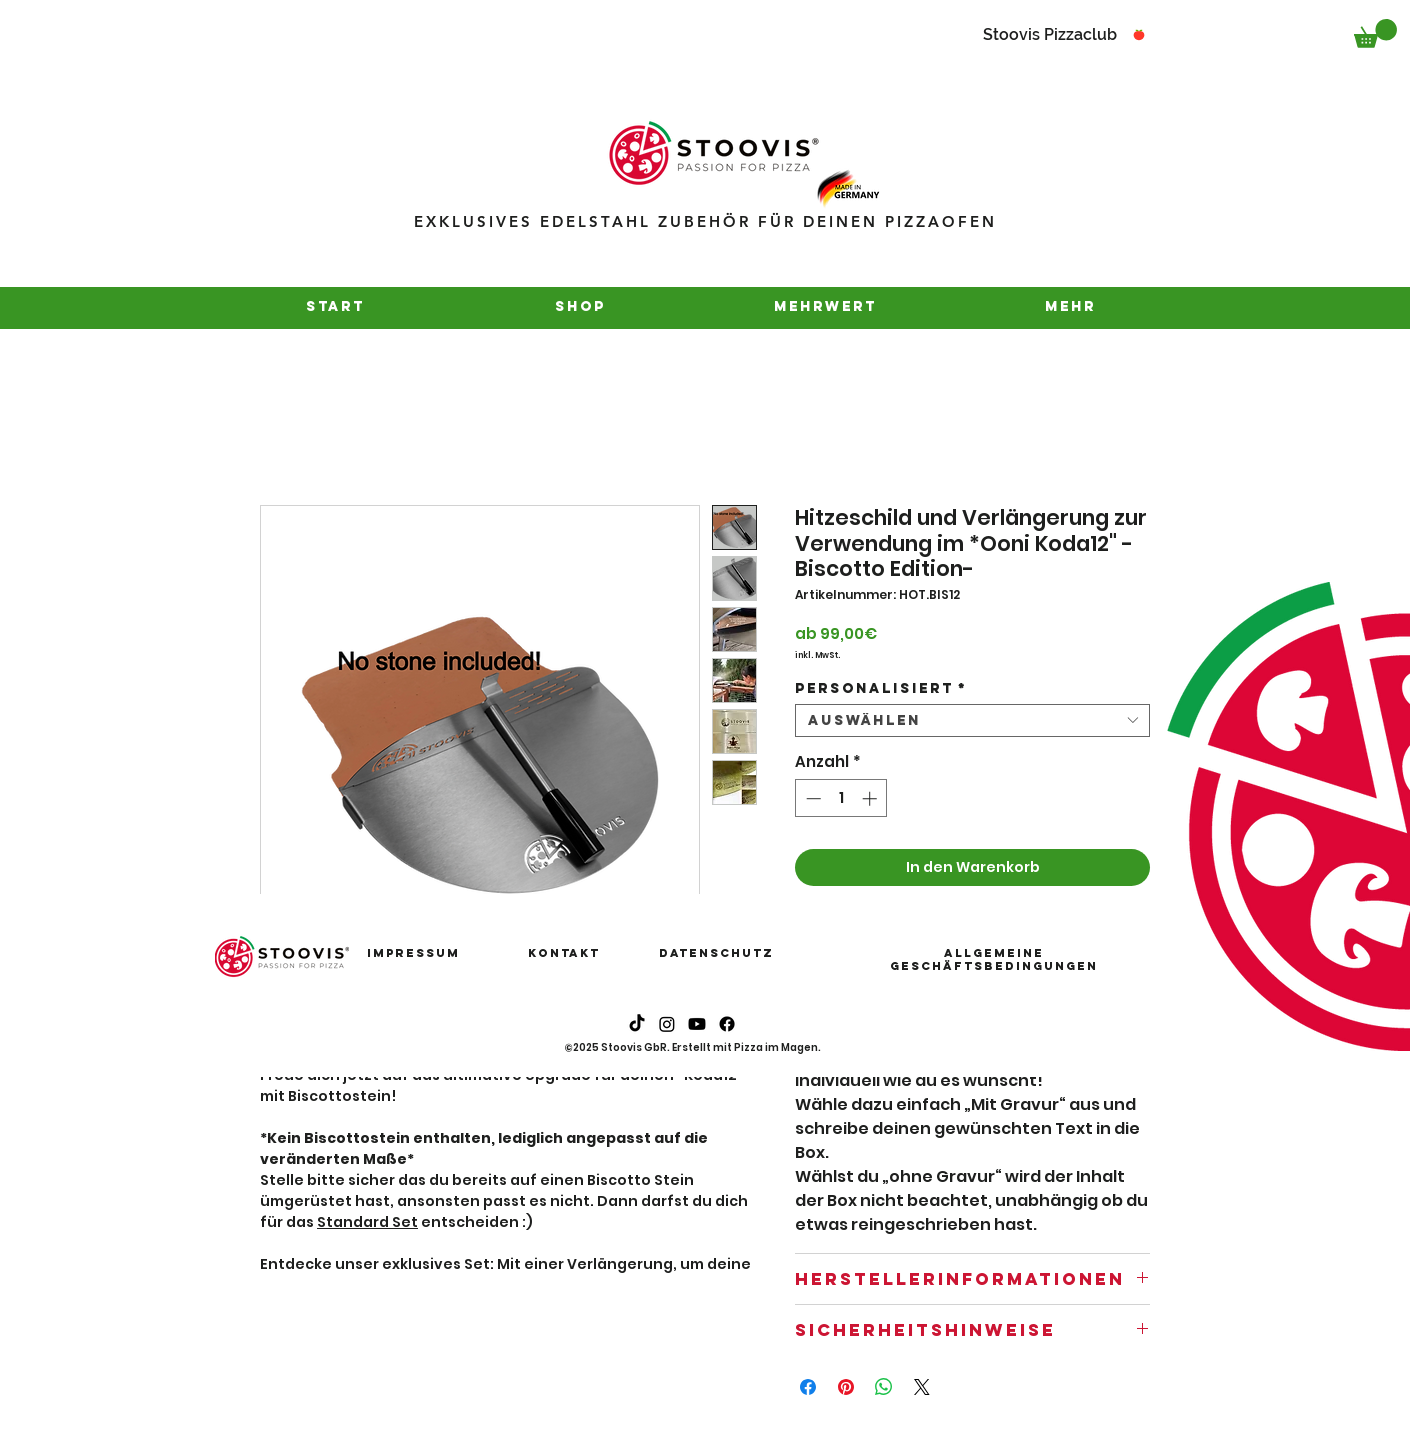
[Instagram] (667, 1024)
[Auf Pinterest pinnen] (846, 1387)
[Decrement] (811, 798)
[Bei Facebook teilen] (808, 1387)
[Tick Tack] (637, 1024)
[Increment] (871, 798)
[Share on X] (922, 1387)
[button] (1375, 33)
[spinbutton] (841, 798)
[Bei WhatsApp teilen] (884, 1387)
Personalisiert (881, 688)
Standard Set (367, 1222)
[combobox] (972, 720)
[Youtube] (697, 1024)
